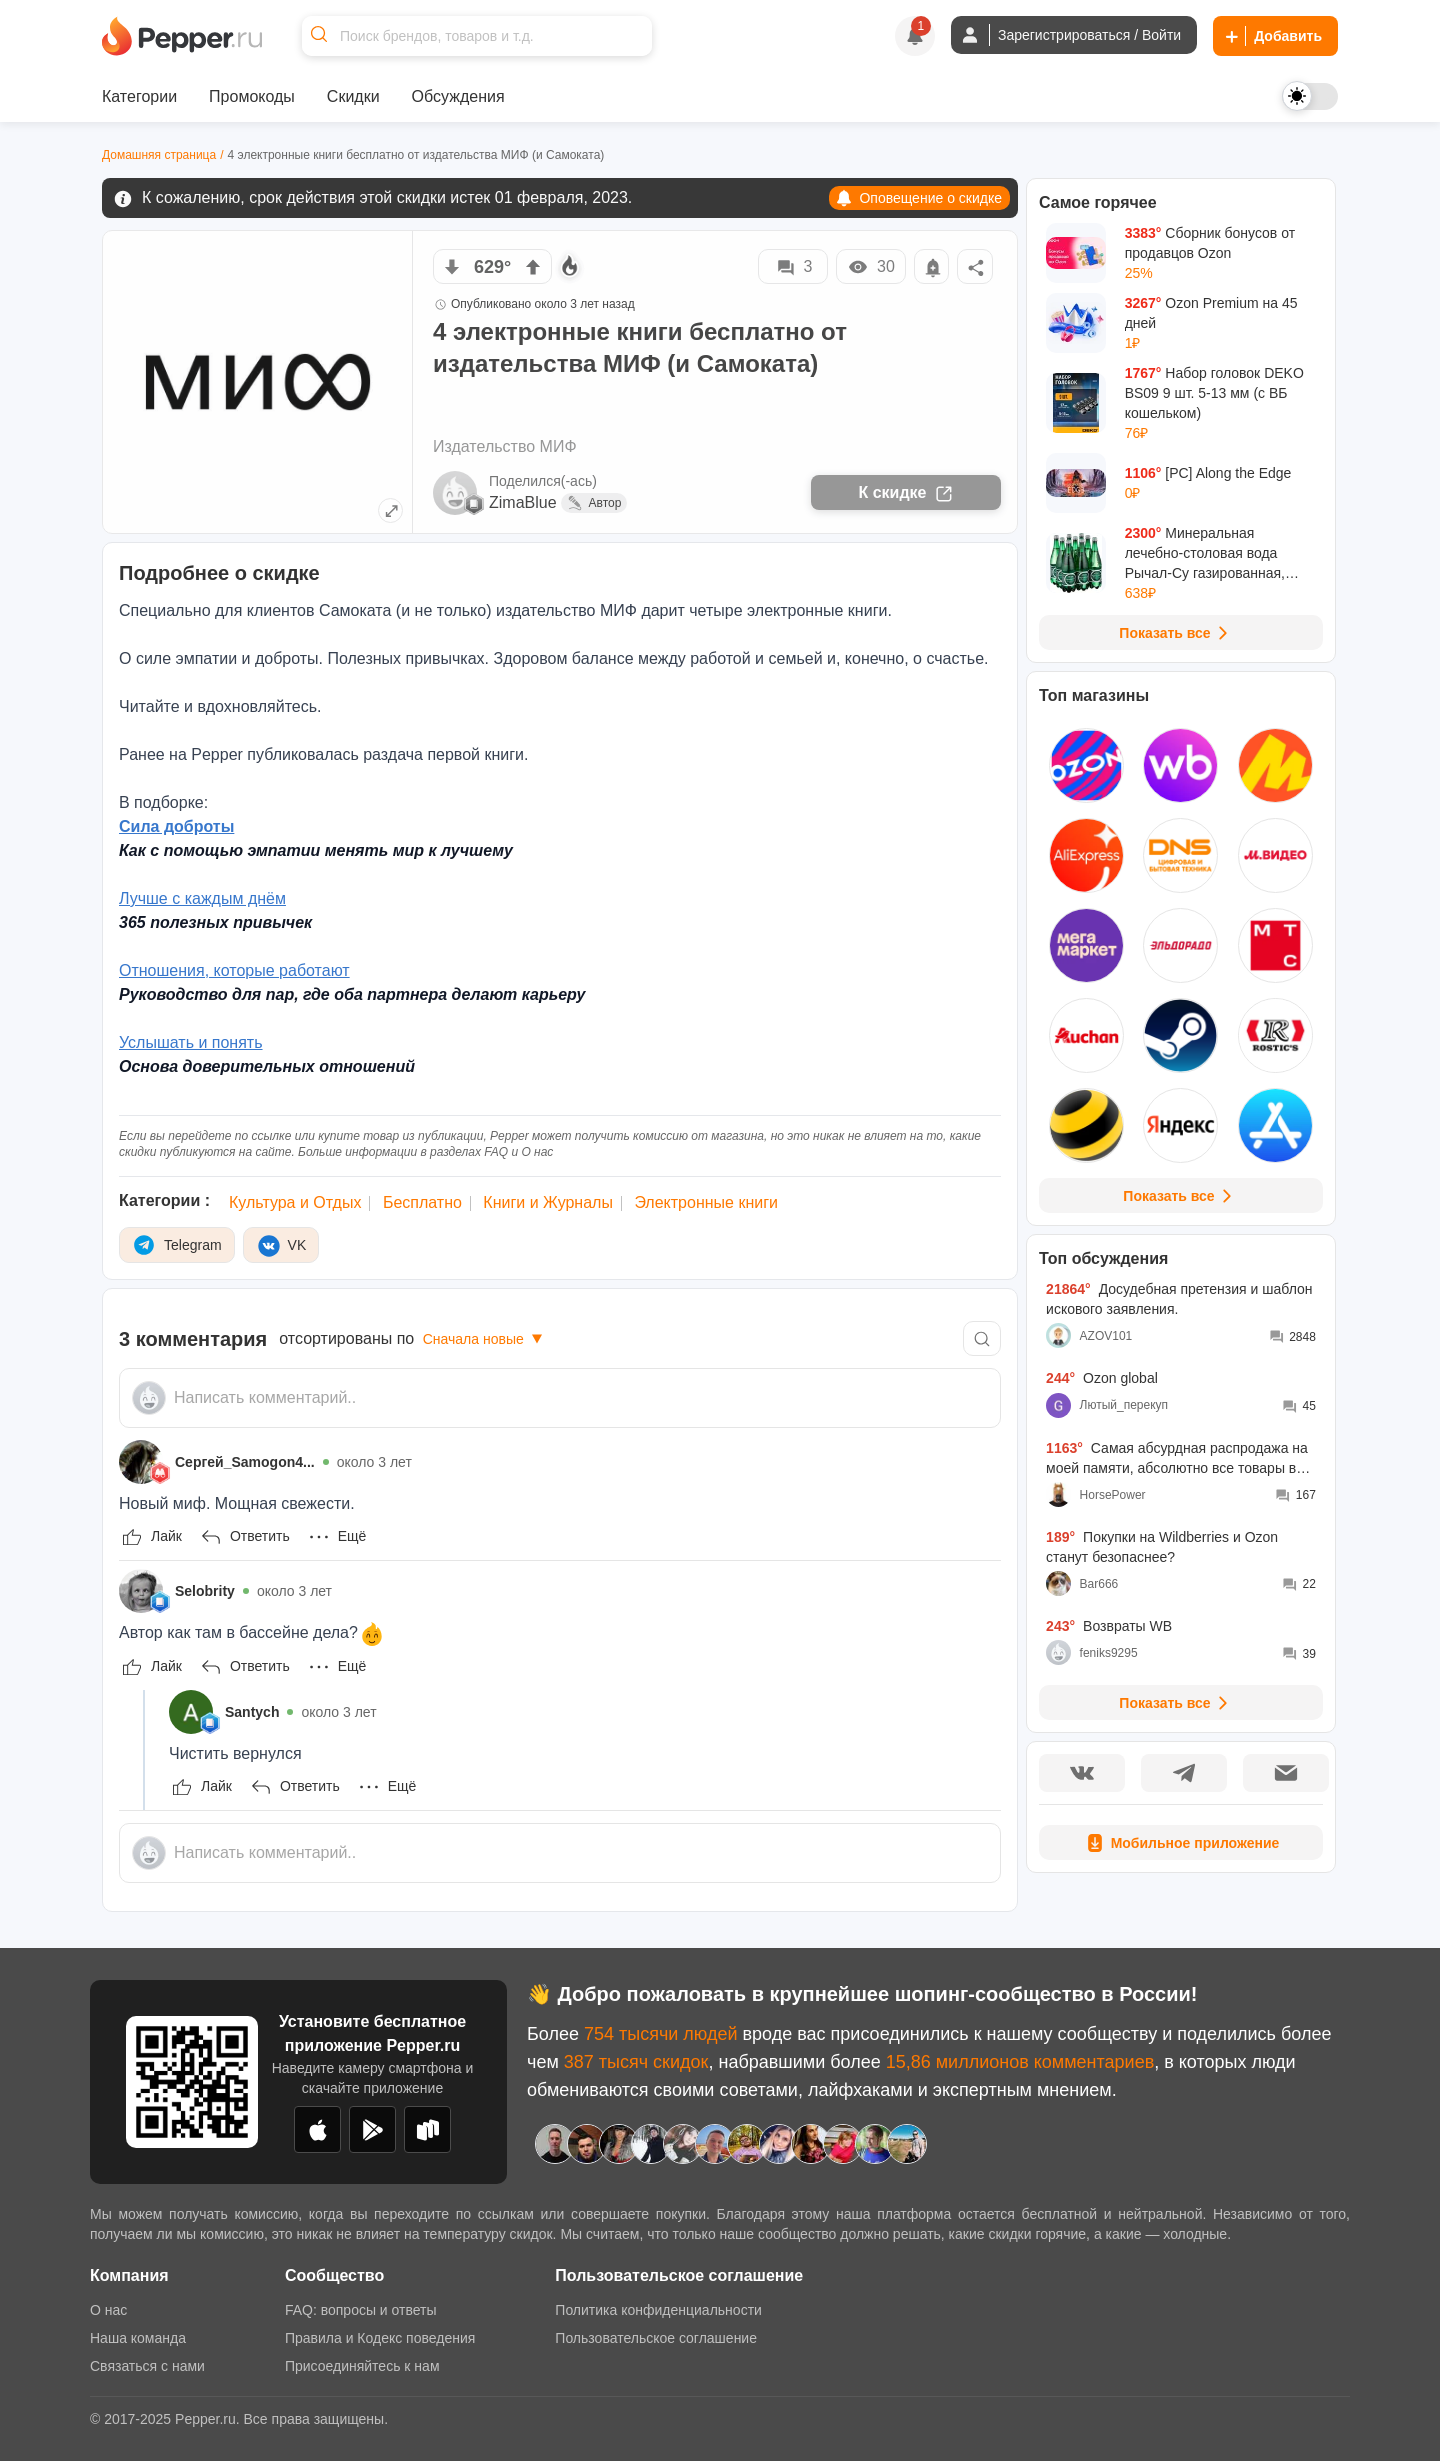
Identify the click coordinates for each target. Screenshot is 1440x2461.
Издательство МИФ (505, 446)
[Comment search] (982, 1338)
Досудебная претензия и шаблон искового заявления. (1179, 1299)
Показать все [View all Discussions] (1176, 1703)
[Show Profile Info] (141, 1462)
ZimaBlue (523, 502)
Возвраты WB (1109, 1626)
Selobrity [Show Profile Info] (205, 1591)
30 (871, 267)
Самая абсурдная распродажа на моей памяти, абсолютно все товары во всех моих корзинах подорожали (1177, 1459)
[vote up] (533, 267)
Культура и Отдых (295, 1202)
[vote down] (452, 267)
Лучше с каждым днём (202, 898)
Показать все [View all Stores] (1180, 1196)
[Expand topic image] (390, 510)
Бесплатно (422, 1202)
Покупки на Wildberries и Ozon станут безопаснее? (1162, 1547)
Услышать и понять (191, 1042)
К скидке (905, 493)
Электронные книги (706, 1202)
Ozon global (1102, 1378)
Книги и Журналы (548, 1202)
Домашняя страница (159, 155)
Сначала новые (484, 1339)
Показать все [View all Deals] (1176, 633)
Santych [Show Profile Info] (252, 1712)
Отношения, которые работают (234, 970)
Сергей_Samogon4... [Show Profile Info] (245, 1462)
